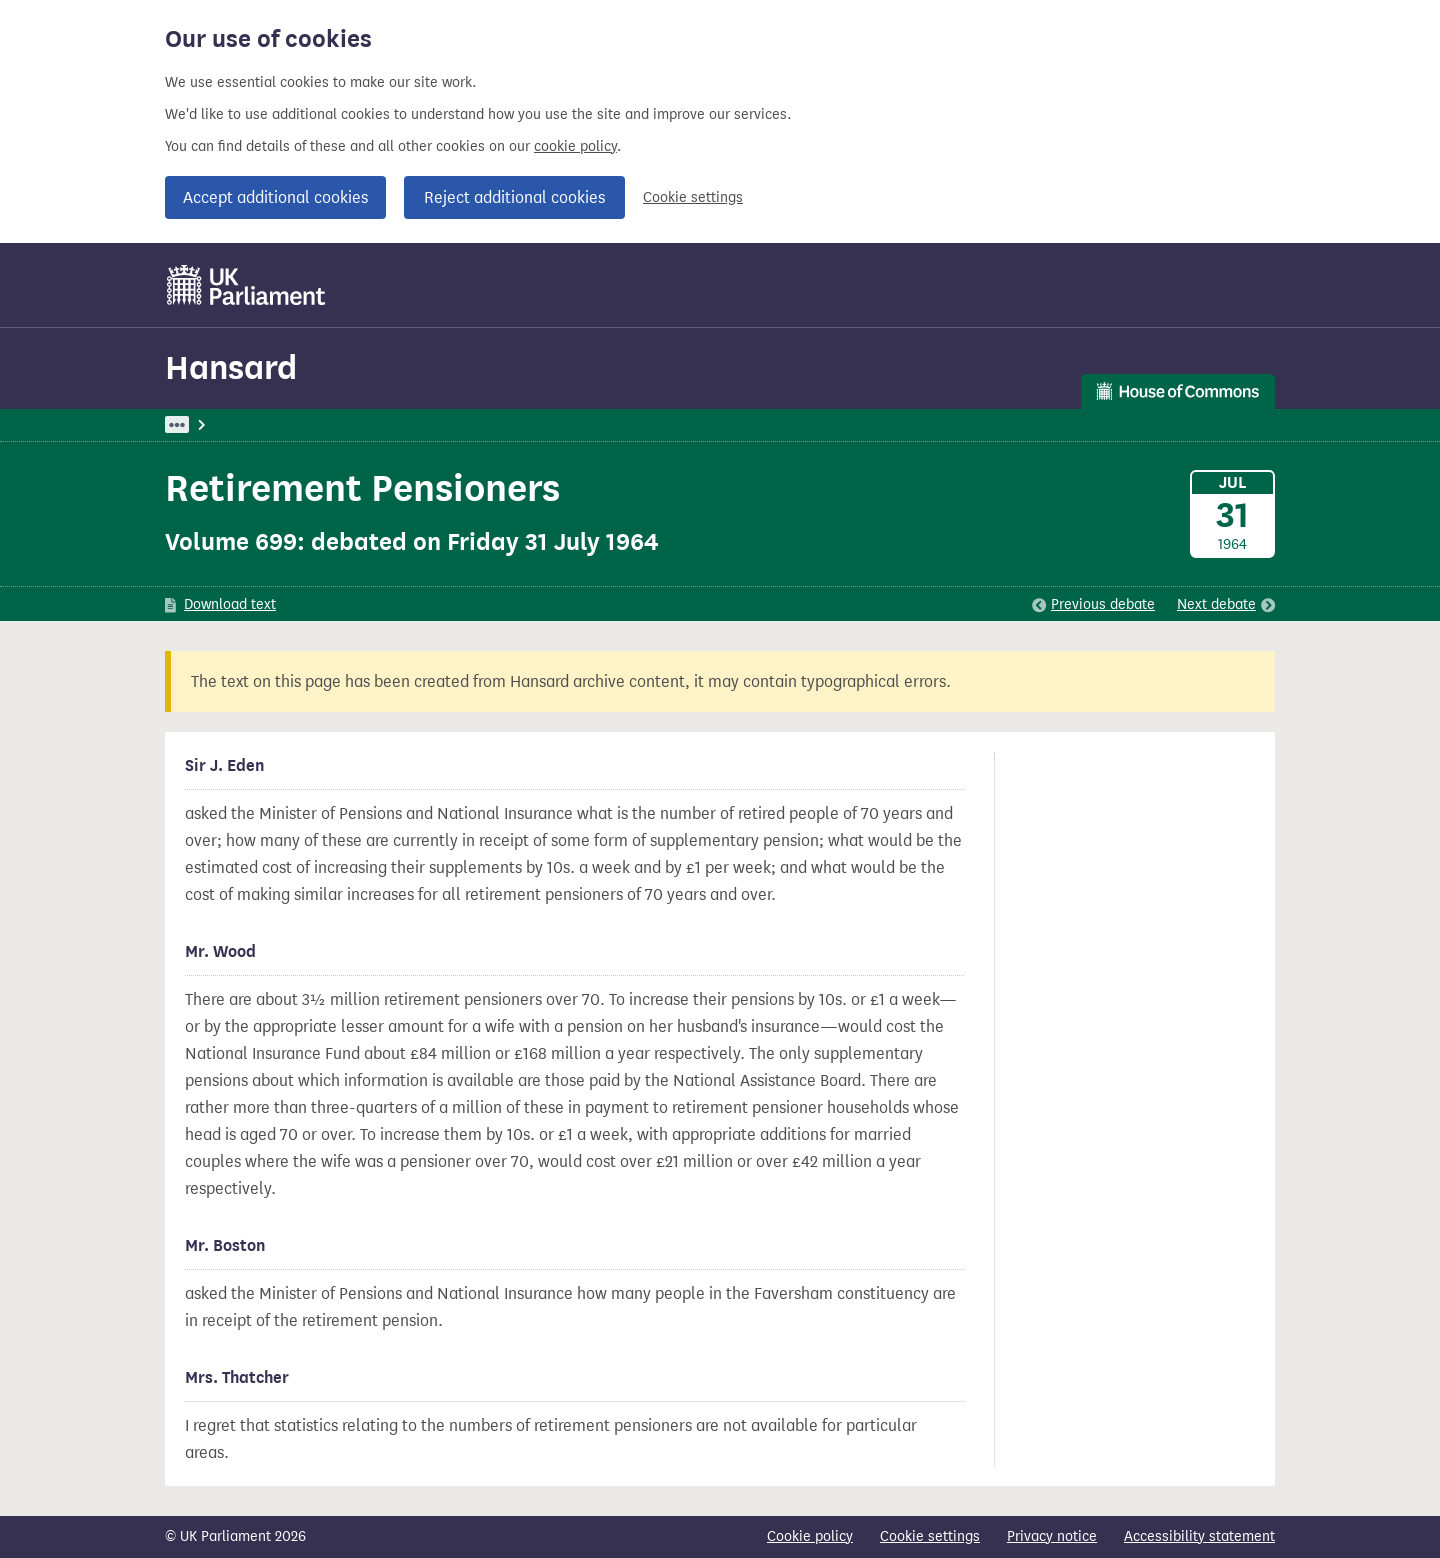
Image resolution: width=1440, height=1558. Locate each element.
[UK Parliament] (246, 285)
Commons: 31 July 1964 (436, 424)
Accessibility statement (1199, 1536)
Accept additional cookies (275, 197)
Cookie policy (810, 1536)
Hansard (231, 367)
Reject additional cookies (514, 197)
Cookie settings (693, 197)
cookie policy (575, 146)
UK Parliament (210, 424)
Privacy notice (1052, 1536)
